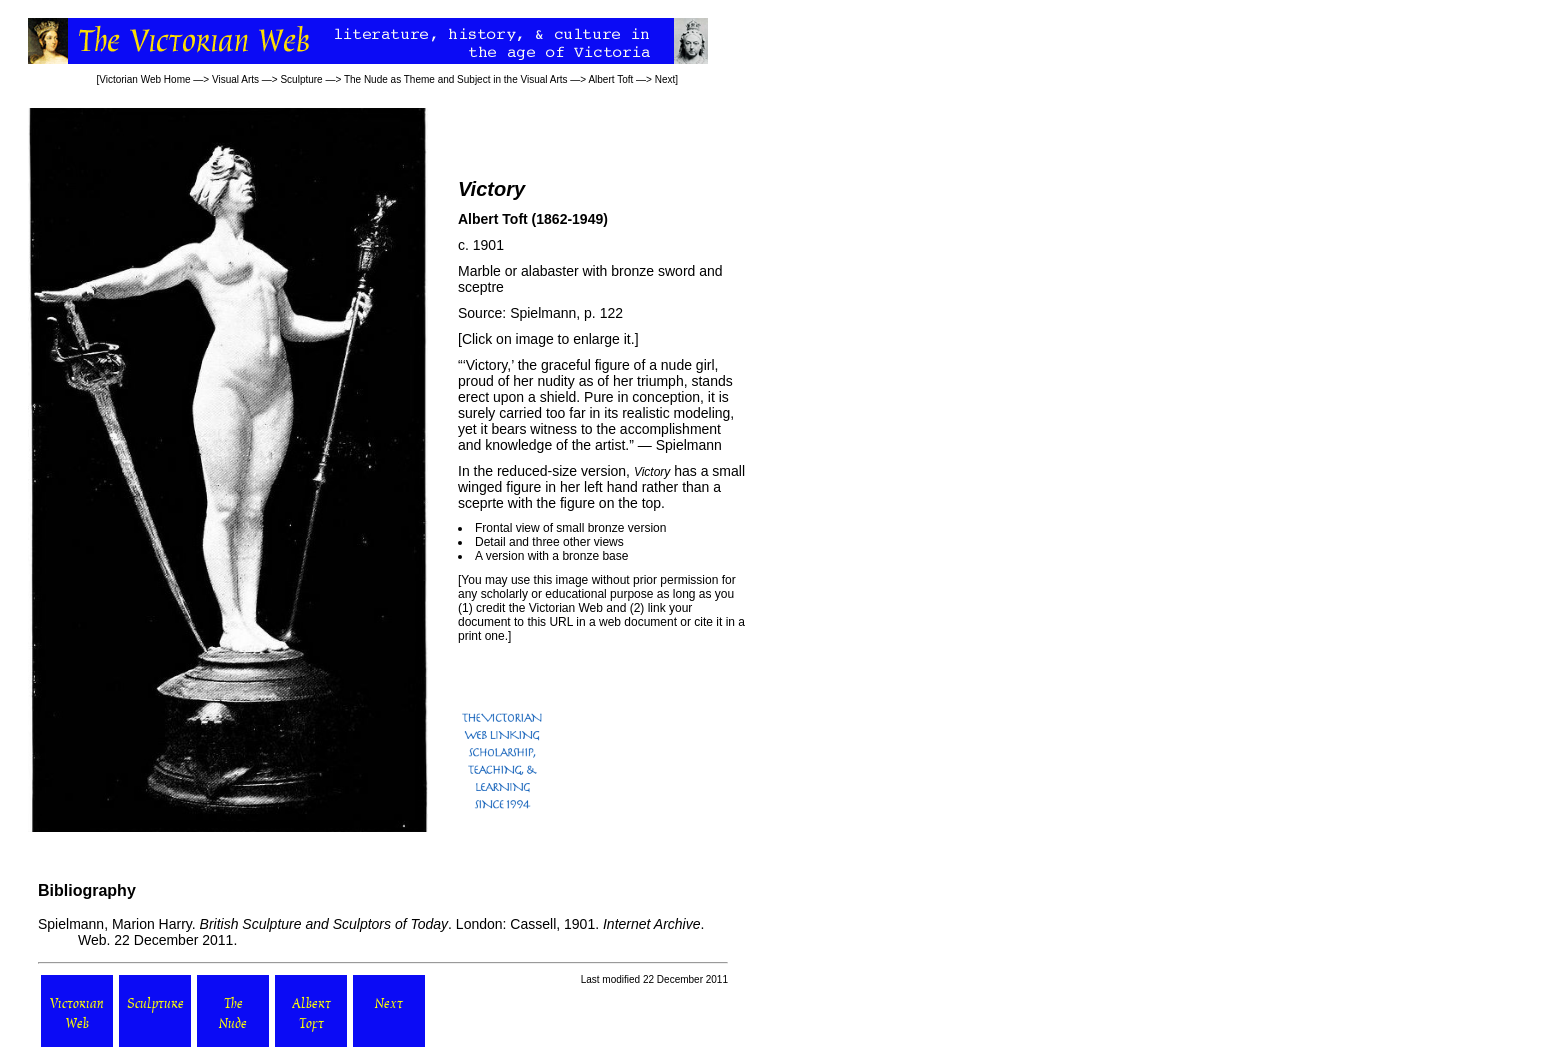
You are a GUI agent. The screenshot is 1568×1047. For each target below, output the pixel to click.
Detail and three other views (549, 542)
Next (665, 79)
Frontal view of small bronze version (570, 528)
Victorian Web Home (144, 79)
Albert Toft (610, 79)
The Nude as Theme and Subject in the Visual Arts (456, 79)
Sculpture (301, 79)
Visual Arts (235, 79)
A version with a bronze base (551, 556)
